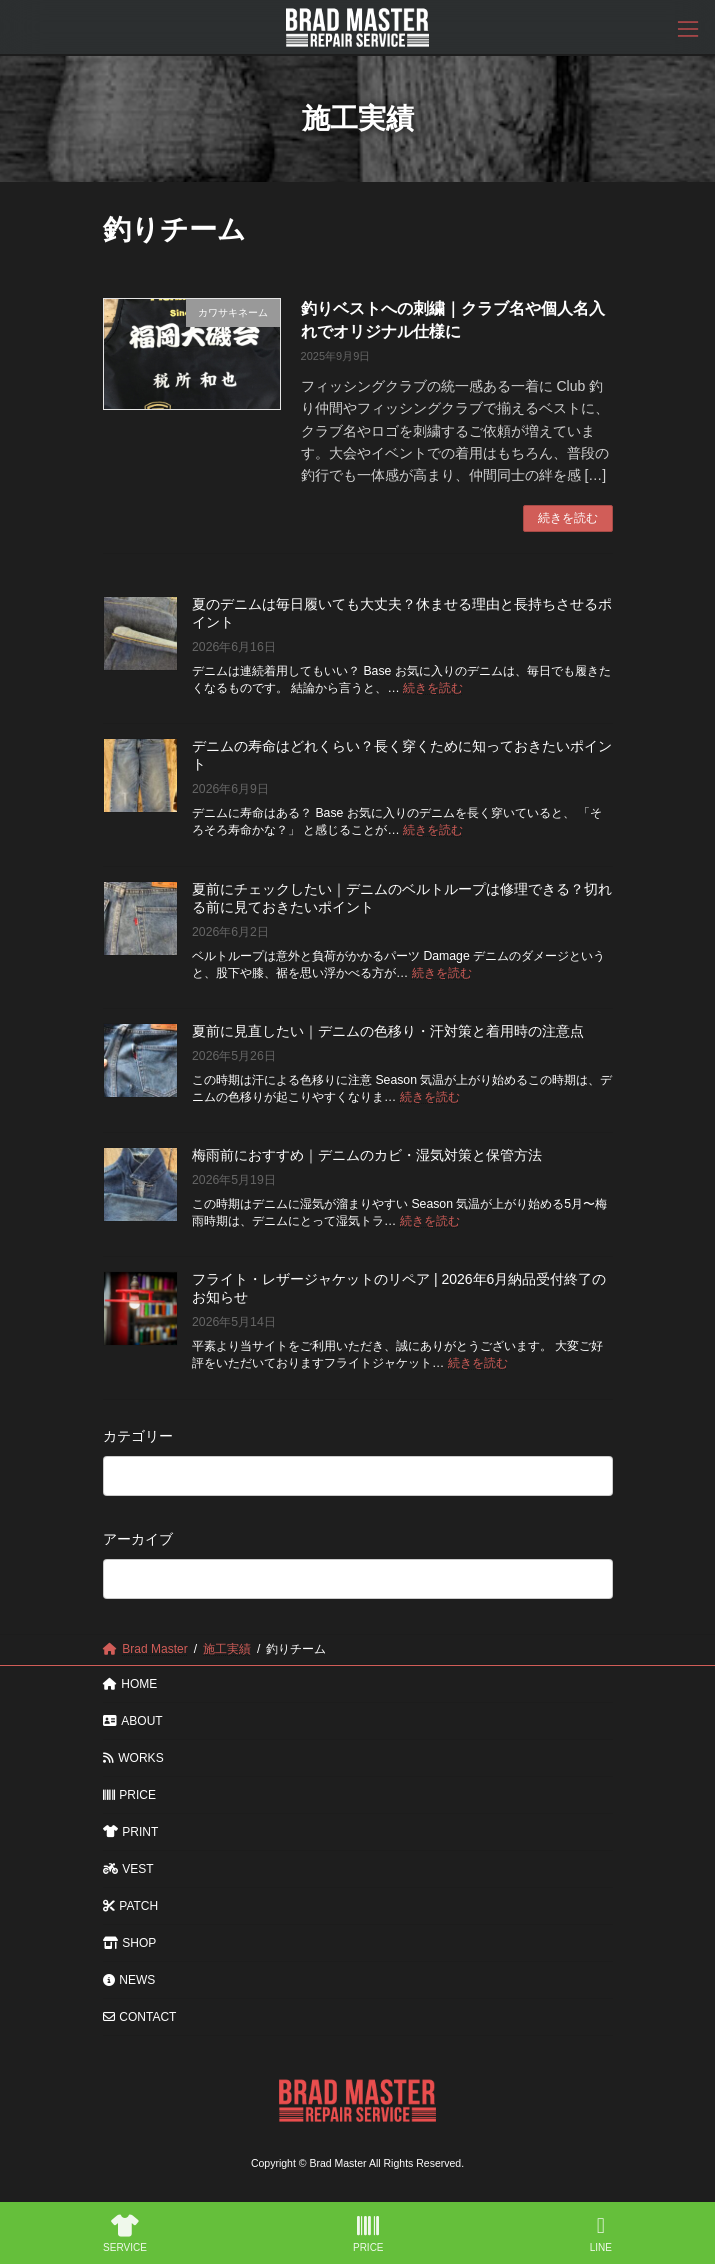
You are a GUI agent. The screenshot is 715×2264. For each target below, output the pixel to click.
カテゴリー (138, 1435)
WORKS (133, 1758)
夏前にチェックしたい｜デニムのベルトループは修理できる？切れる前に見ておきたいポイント (402, 897)
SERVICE (125, 2234)
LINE (601, 2234)
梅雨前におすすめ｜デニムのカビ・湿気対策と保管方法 (367, 1155)
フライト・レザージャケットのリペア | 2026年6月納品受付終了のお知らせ (399, 1288)
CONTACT (140, 2017)
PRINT (131, 1832)
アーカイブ (138, 1539)
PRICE (129, 1795)
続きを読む (568, 518)
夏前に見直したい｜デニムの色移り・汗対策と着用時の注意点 (388, 1030)
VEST (128, 1869)
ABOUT (133, 1721)
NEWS (129, 1980)
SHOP (130, 1943)
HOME (130, 1684)
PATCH (131, 1906)
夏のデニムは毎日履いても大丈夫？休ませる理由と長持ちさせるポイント (402, 613)
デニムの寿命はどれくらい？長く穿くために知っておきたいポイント (402, 755)
